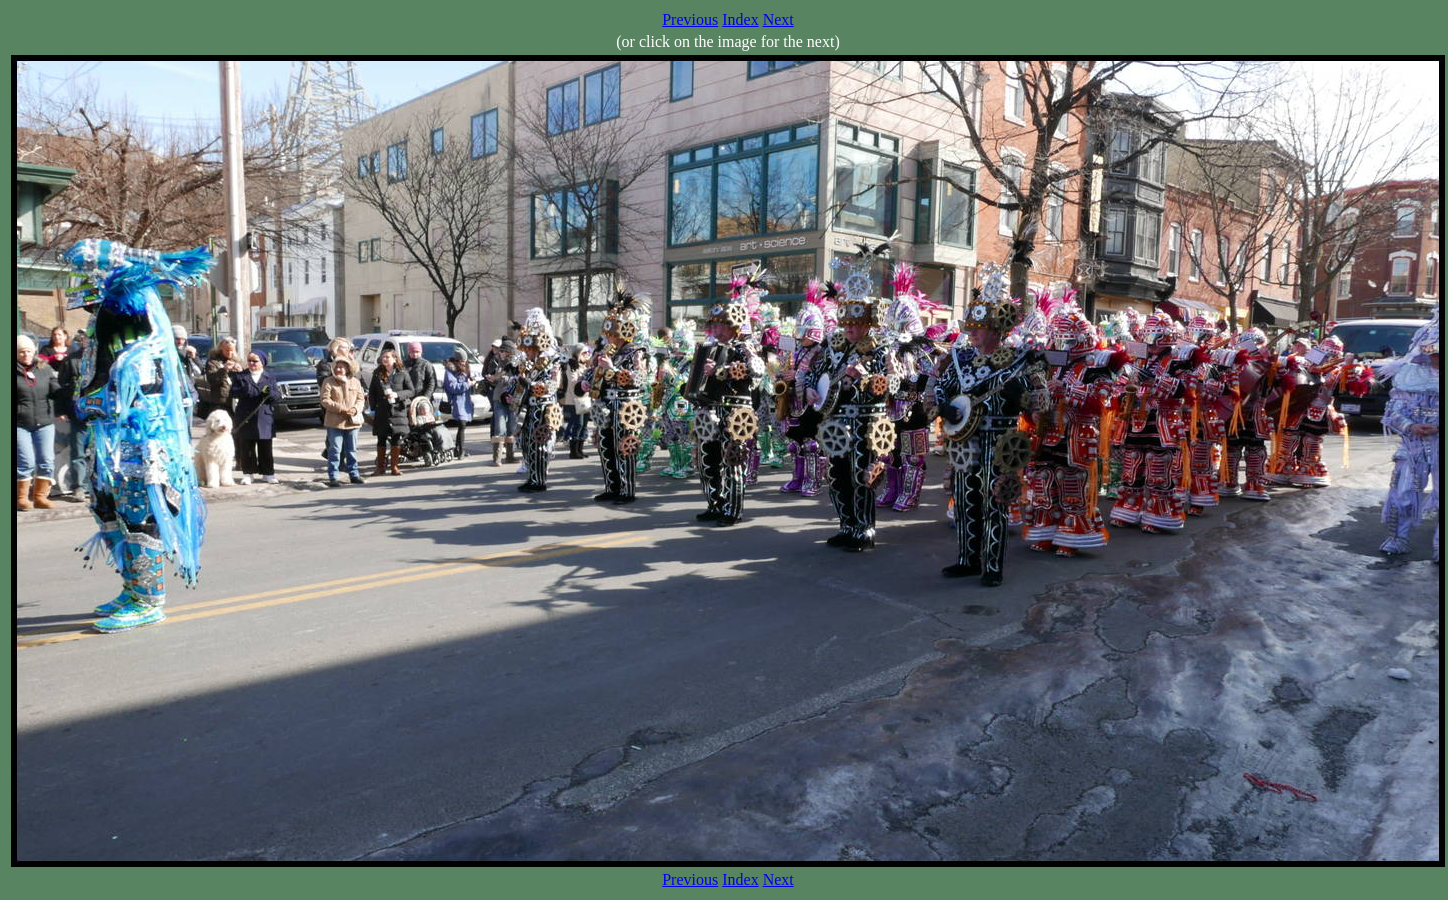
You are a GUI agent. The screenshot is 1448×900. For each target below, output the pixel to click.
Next (778, 19)
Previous (690, 19)
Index (740, 19)
